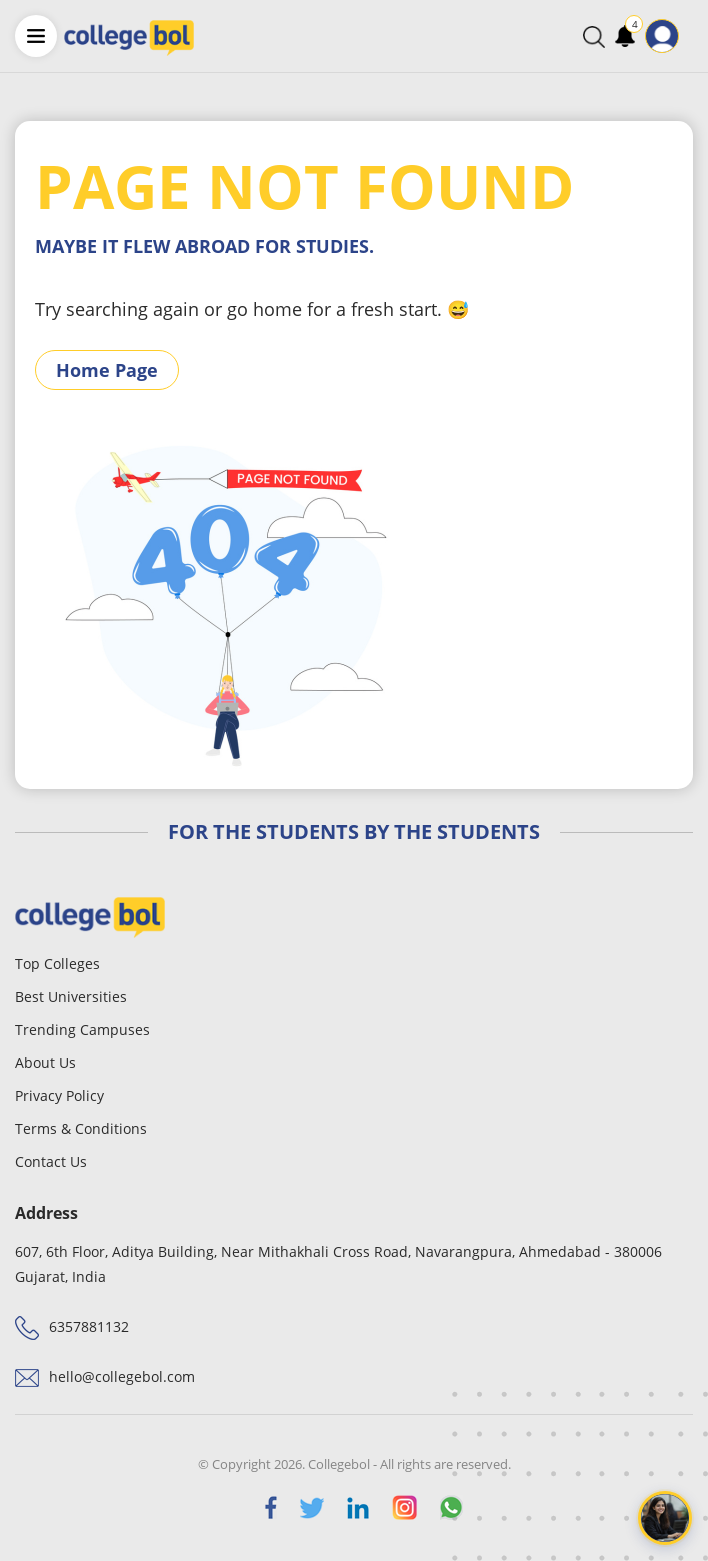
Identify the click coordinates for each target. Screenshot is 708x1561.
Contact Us (51, 1161)
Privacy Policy (59, 1095)
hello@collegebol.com (122, 1376)
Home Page (107, 370)
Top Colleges (57, 963)
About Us (45, 1062)
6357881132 (89, 1326)
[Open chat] (665, 1518)
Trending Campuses (82, 1029)
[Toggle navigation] (692, 36)
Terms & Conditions (81, 1128)
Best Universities (71, 996)
